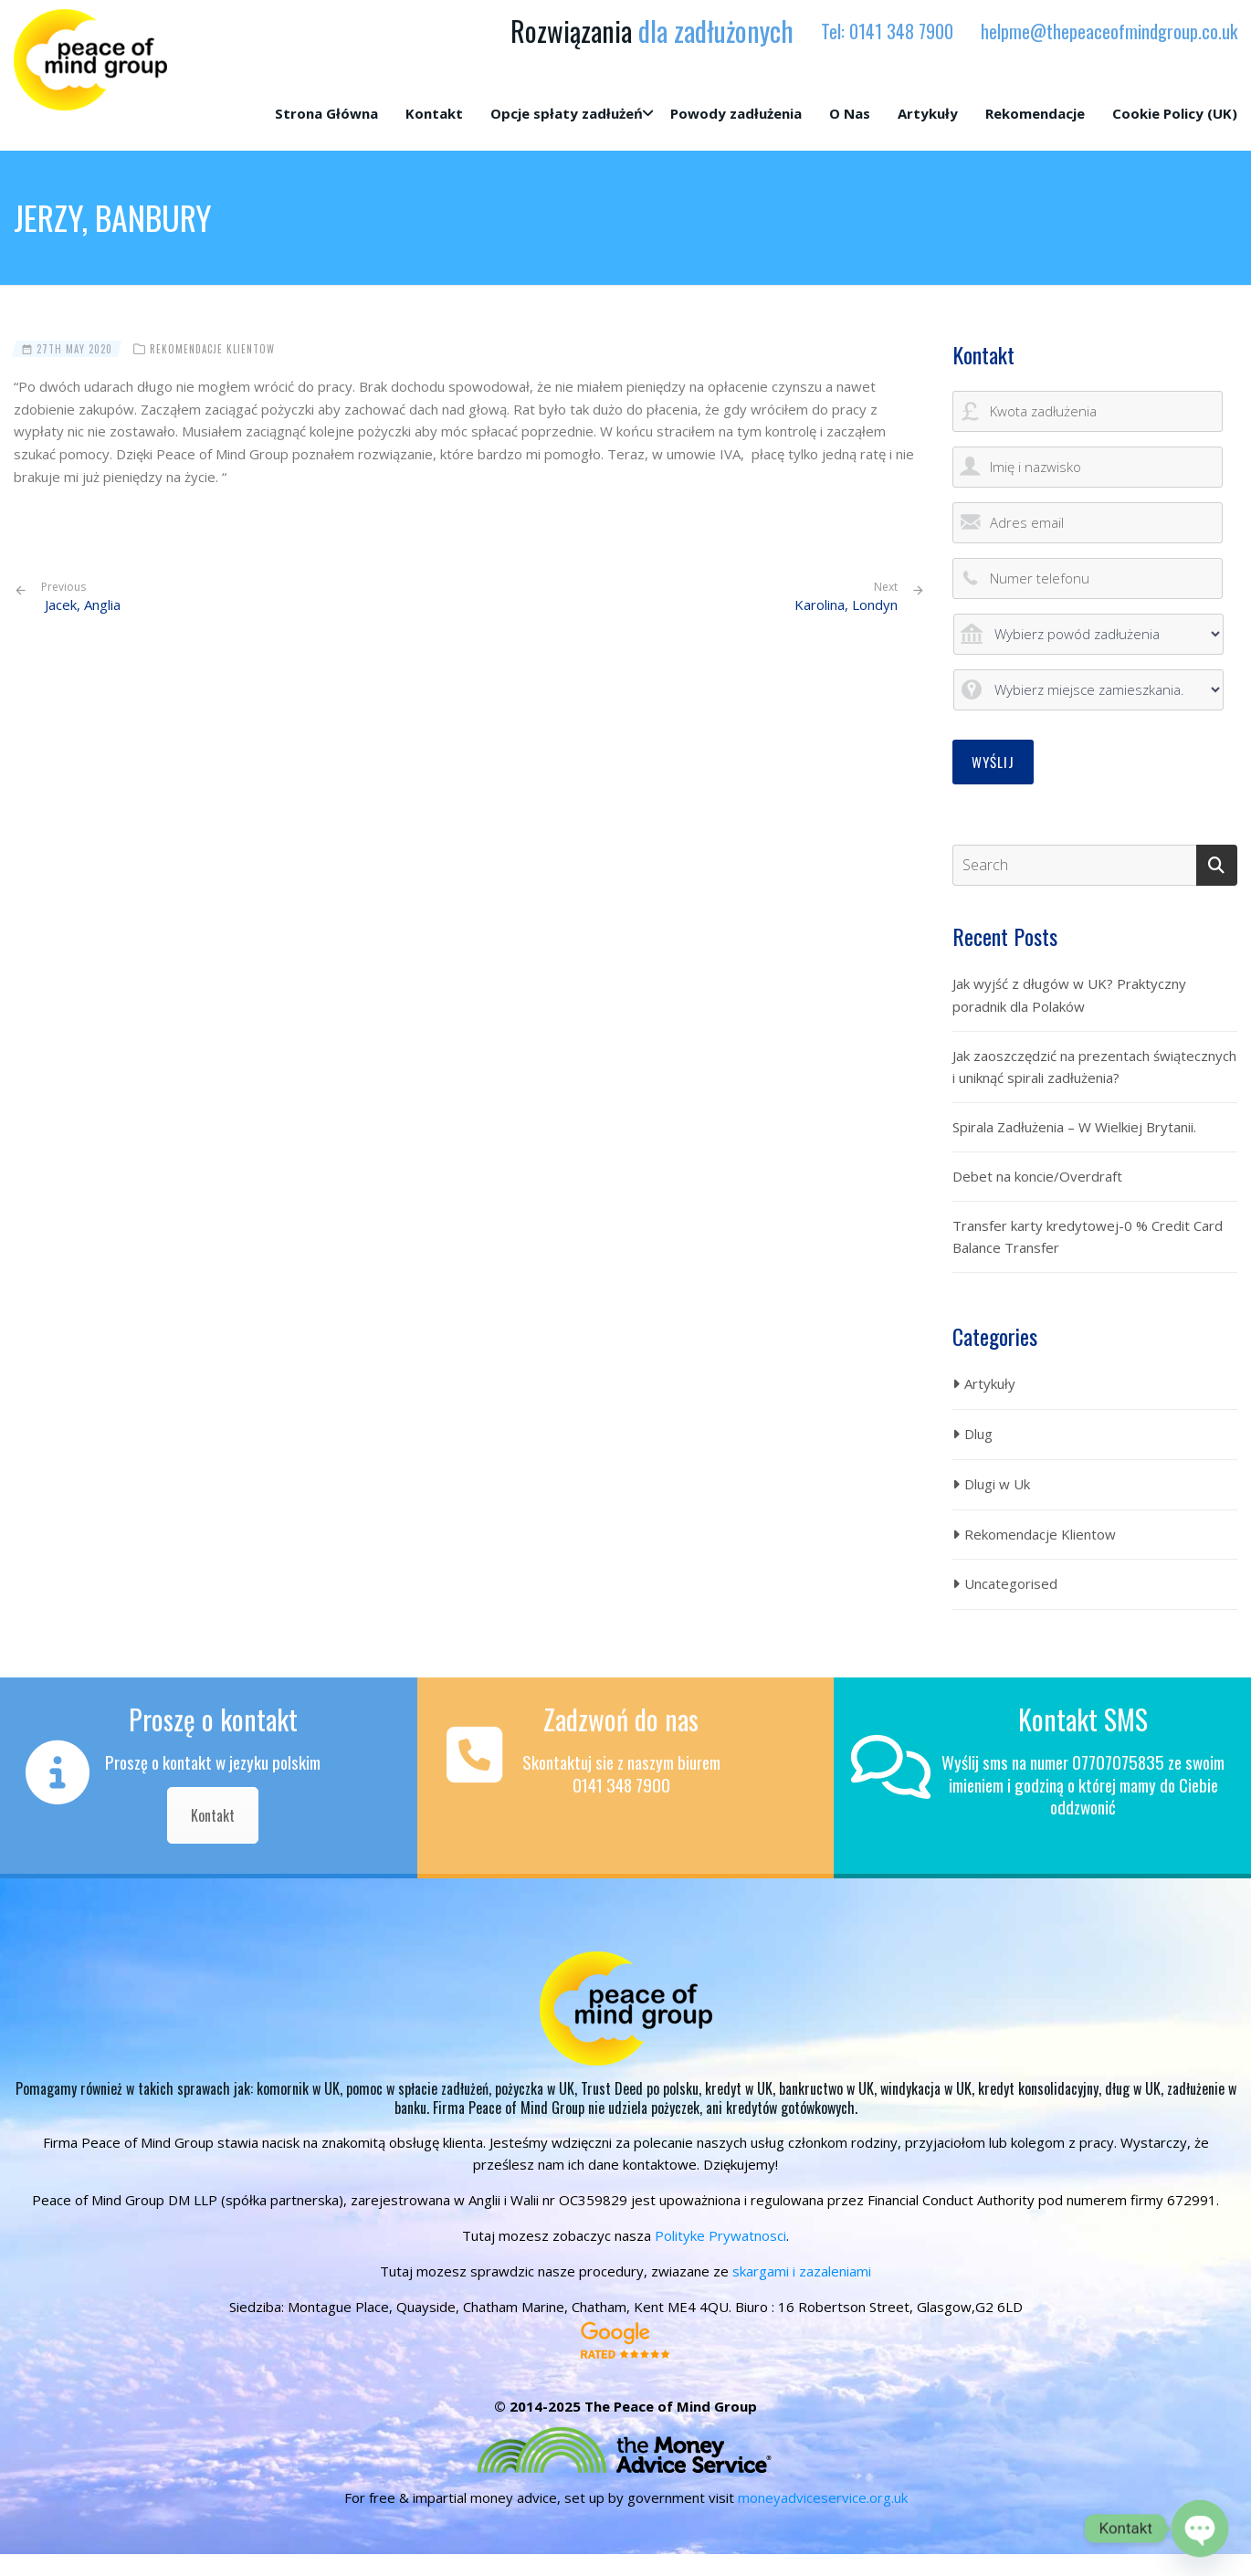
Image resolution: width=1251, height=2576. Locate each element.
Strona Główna (326, 113)
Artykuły (928, 113)
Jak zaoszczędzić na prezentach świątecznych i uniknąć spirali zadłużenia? (1094, 1067)
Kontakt (434, 113)
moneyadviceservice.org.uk (823, 2497)
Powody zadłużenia (736, 113)
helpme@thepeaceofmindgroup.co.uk (1109, 31)
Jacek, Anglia (81, 597)
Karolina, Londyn (846, 604)
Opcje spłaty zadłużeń (566, 113)
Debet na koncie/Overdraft (1037, 1176)
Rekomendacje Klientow (212, 349)
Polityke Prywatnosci (720, 2235)
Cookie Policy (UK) (1174, 113)
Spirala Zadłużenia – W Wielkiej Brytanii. (1074, 1127)
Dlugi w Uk (997, 1484)
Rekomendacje (1035, 113)
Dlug (978, 1434)
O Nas (849, 113)
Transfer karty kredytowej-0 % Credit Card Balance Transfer (1087, 1236)
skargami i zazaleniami (801, 2271)
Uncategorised (1010, 1583)
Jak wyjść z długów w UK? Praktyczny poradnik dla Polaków (1069, 994)
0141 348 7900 (901, 31)
